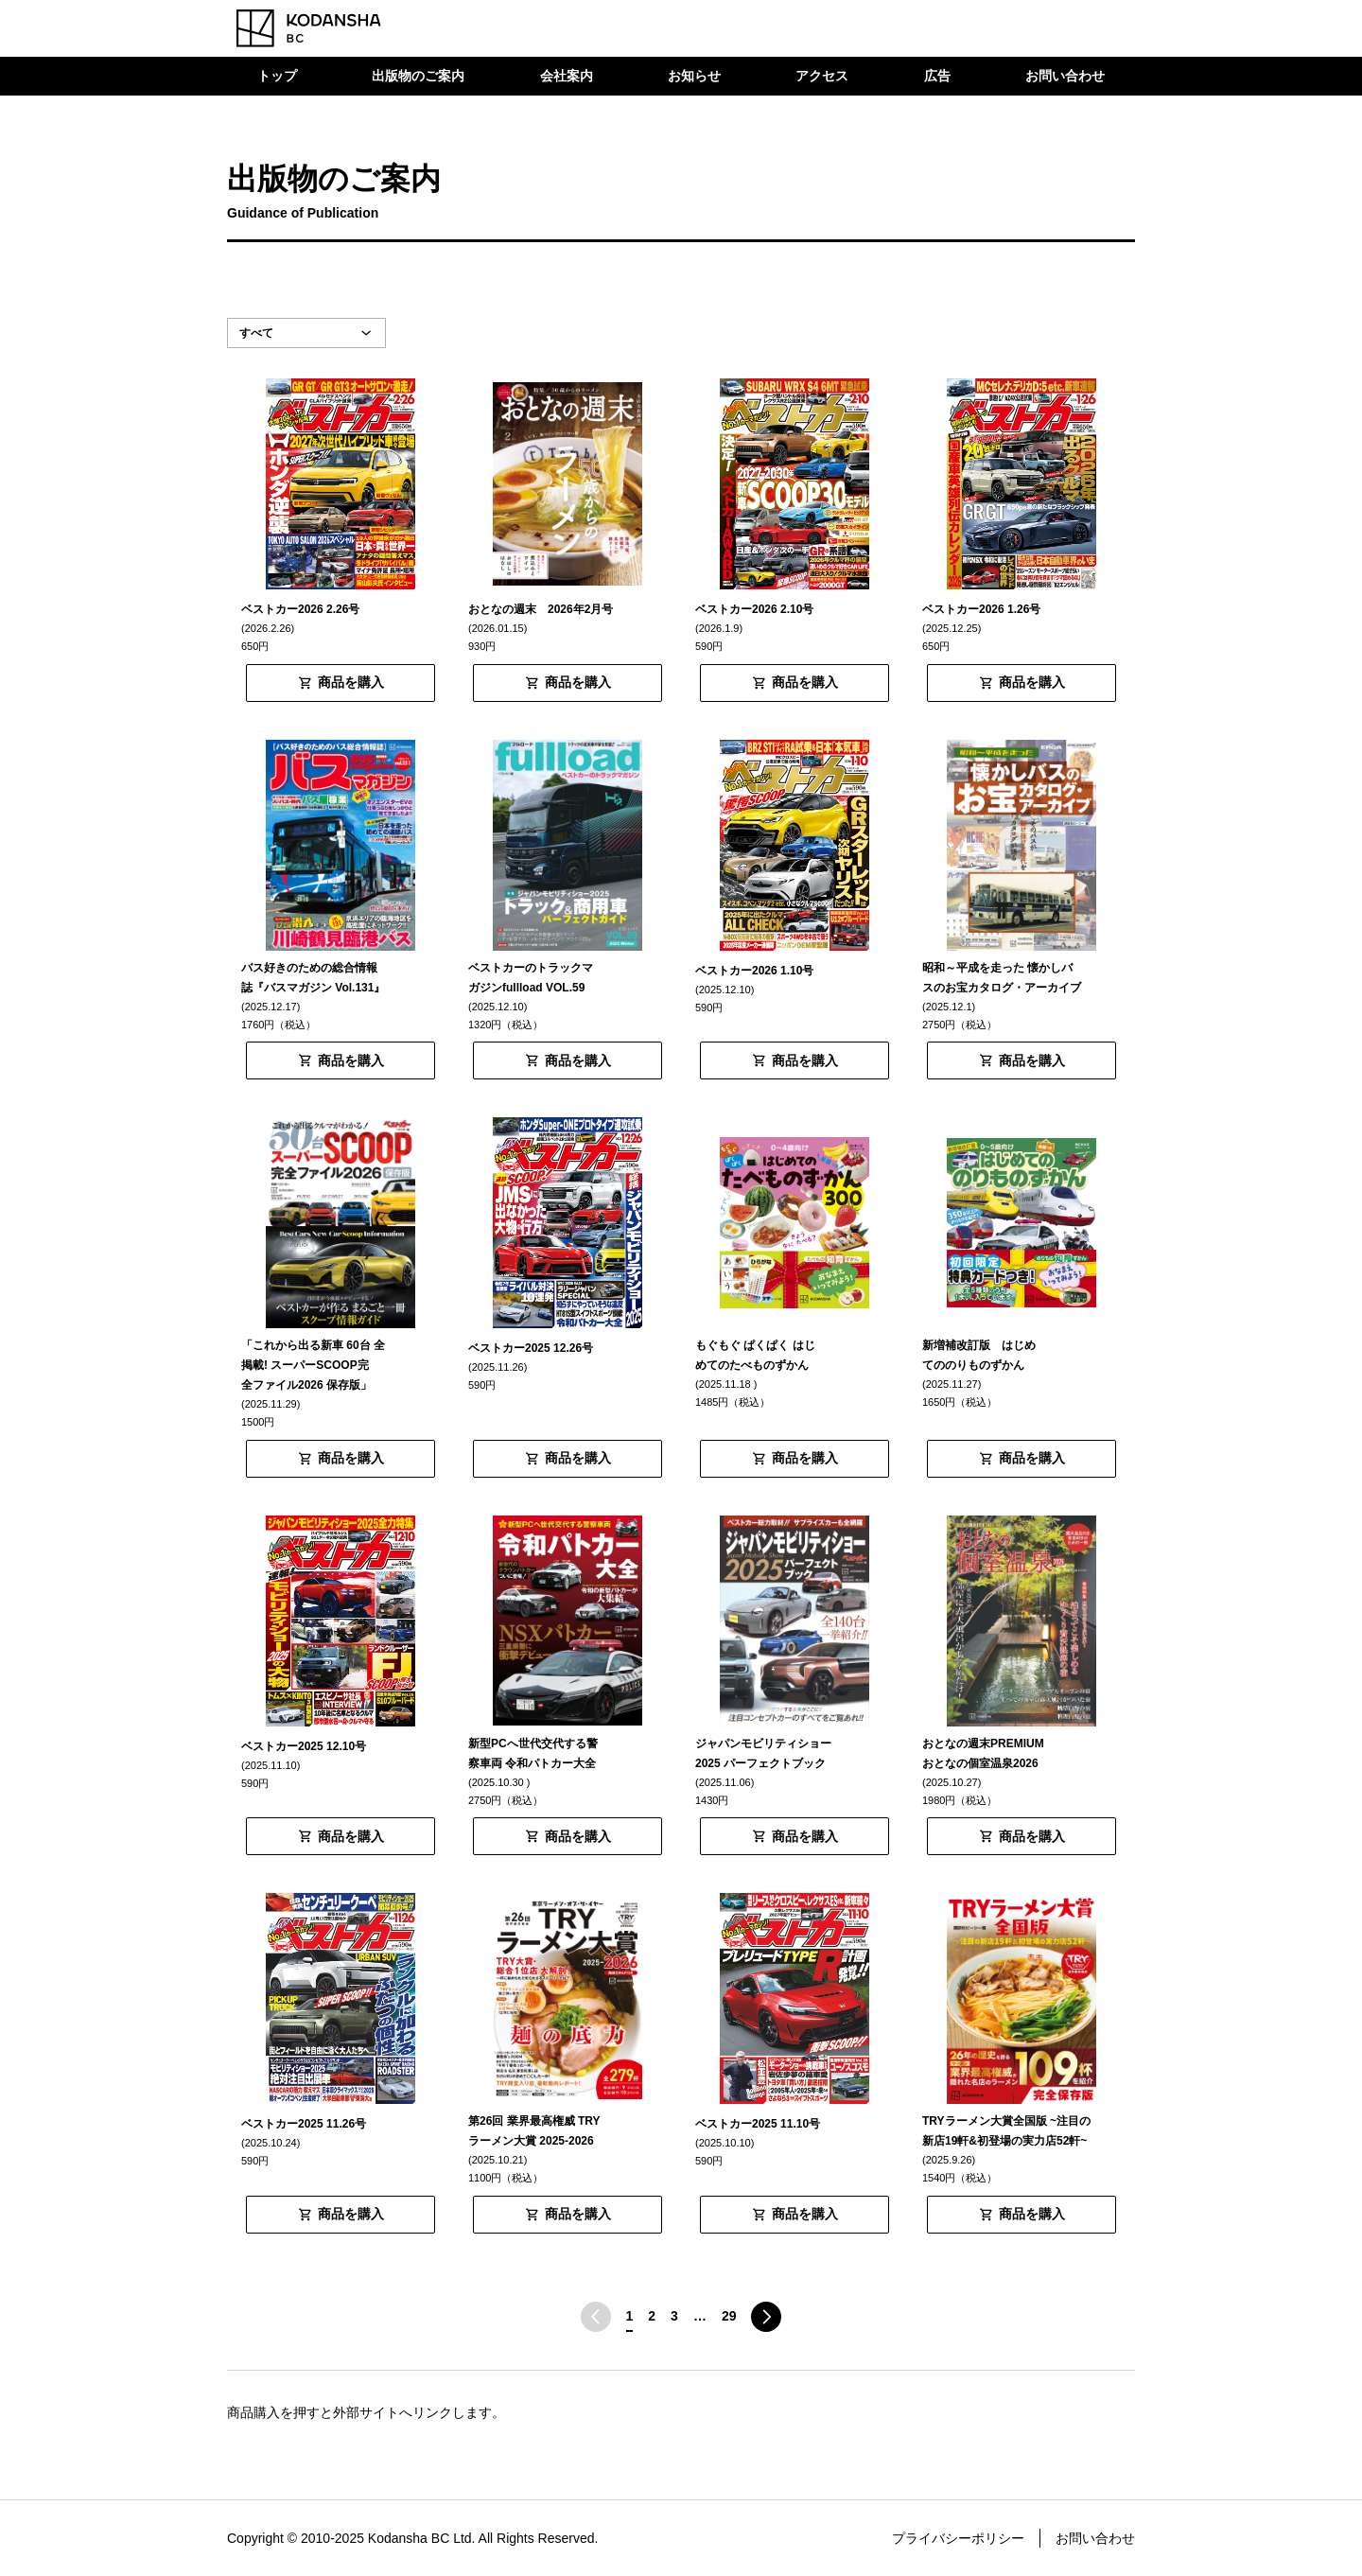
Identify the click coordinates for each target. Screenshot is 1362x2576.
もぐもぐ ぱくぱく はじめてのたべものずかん (755, 1355)
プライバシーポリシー (958, 2538)
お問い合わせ (1065, 75)
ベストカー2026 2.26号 (300, 609)
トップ (277, 75)
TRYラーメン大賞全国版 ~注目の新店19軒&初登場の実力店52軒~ (1006, 2130)
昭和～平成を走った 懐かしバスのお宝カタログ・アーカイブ (1001, 977)
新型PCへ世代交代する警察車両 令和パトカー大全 (533, 1753)
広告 (937, 75)
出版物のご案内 (418, 75)
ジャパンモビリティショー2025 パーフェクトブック (763, 1753)
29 (729, 2315)
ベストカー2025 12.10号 (303, 1746)
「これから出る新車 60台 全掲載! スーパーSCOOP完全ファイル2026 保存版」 (313, 1365)
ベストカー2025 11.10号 (757, 2123)
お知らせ (694, 75)
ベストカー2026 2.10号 (754, 609)
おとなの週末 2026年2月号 (540, 609)
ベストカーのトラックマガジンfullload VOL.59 (530, 977)
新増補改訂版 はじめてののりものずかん (979, 1355)
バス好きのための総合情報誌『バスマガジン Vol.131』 (313, 977)
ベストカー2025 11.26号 (303, 2123)
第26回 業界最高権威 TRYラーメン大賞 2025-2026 (534, 2130)
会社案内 (566, 75)
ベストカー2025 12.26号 (530, 1348)
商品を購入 (351, 682)
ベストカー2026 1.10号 (754, 970)
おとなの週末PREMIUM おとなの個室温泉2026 (989, 1753)
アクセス (821, 75)
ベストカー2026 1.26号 (981, 609)
